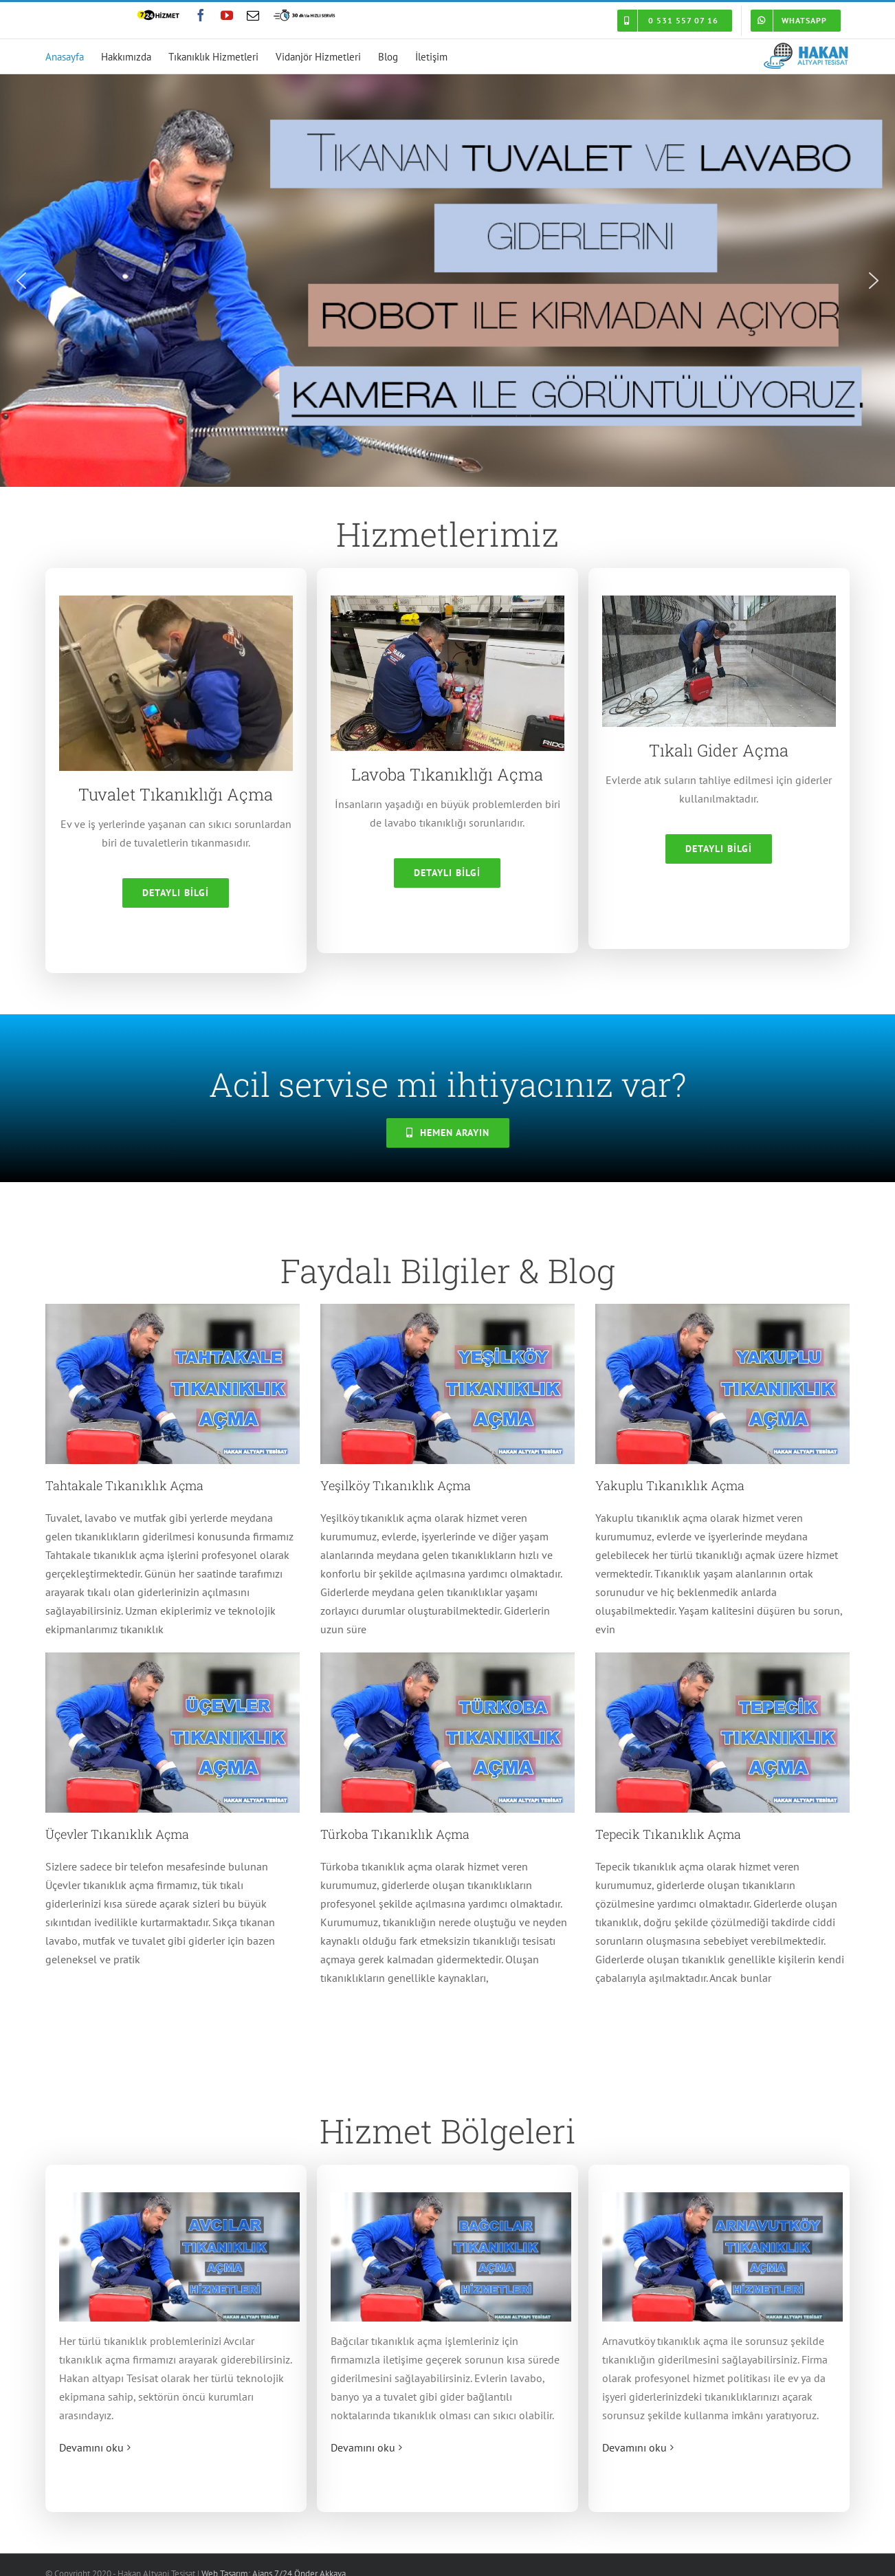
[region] (447, 280)
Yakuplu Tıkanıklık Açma (669, 1485)
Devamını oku (91, 2447)
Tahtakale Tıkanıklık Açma (124, 1485)
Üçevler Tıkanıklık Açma (117, 1834)
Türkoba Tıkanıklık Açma (394, 1834)
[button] (21, 281)
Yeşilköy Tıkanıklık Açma (395, 1485)
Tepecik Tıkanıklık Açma (668, 1834)
